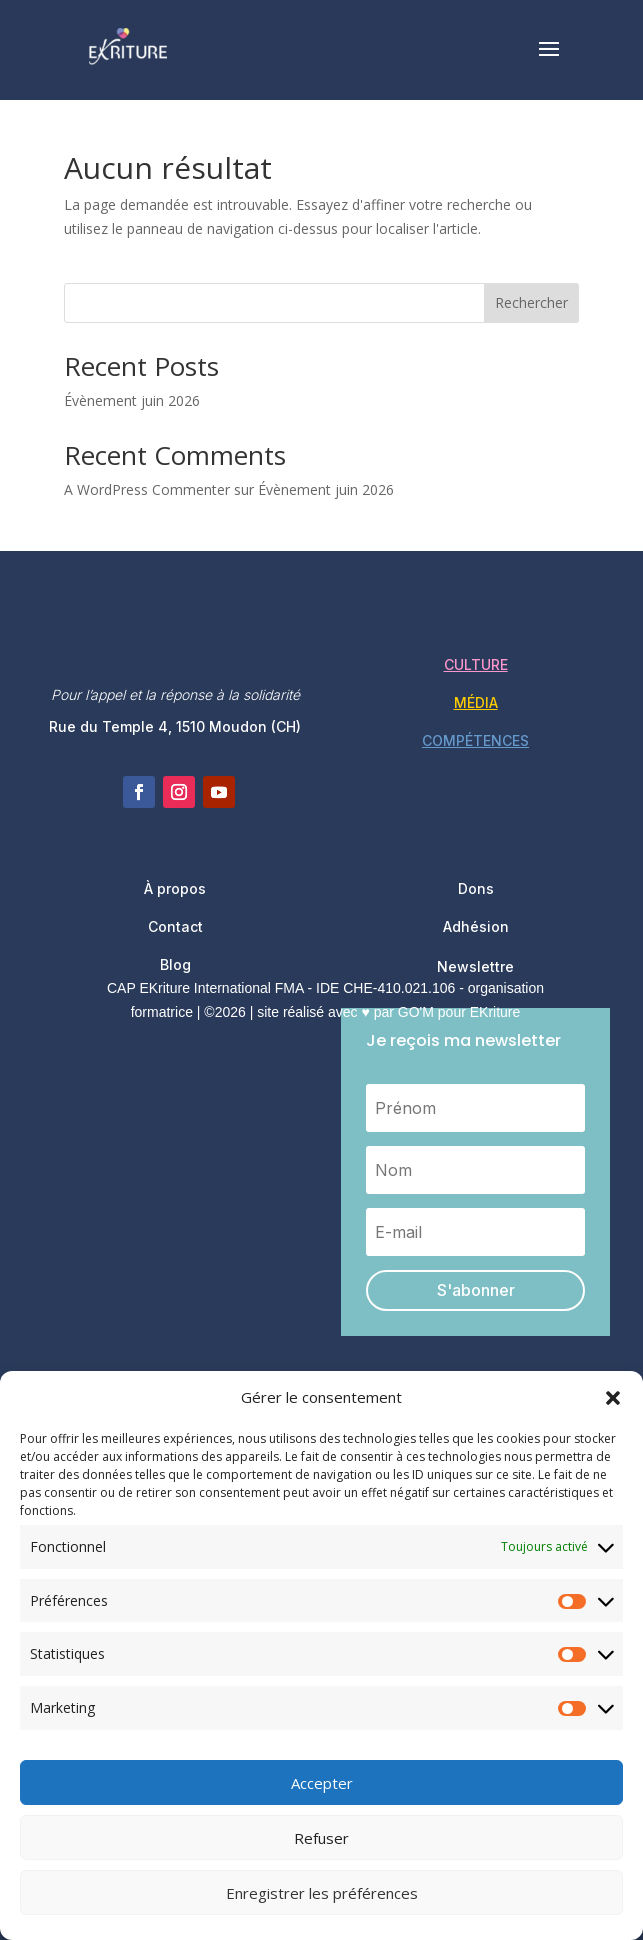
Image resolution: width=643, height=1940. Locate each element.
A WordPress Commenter (147, 489)
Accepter (322, 1783)
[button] (613, 1398)
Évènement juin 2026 (132, 400)
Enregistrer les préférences (322, 1893)
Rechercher (531, 302)
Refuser (321, 1838)
